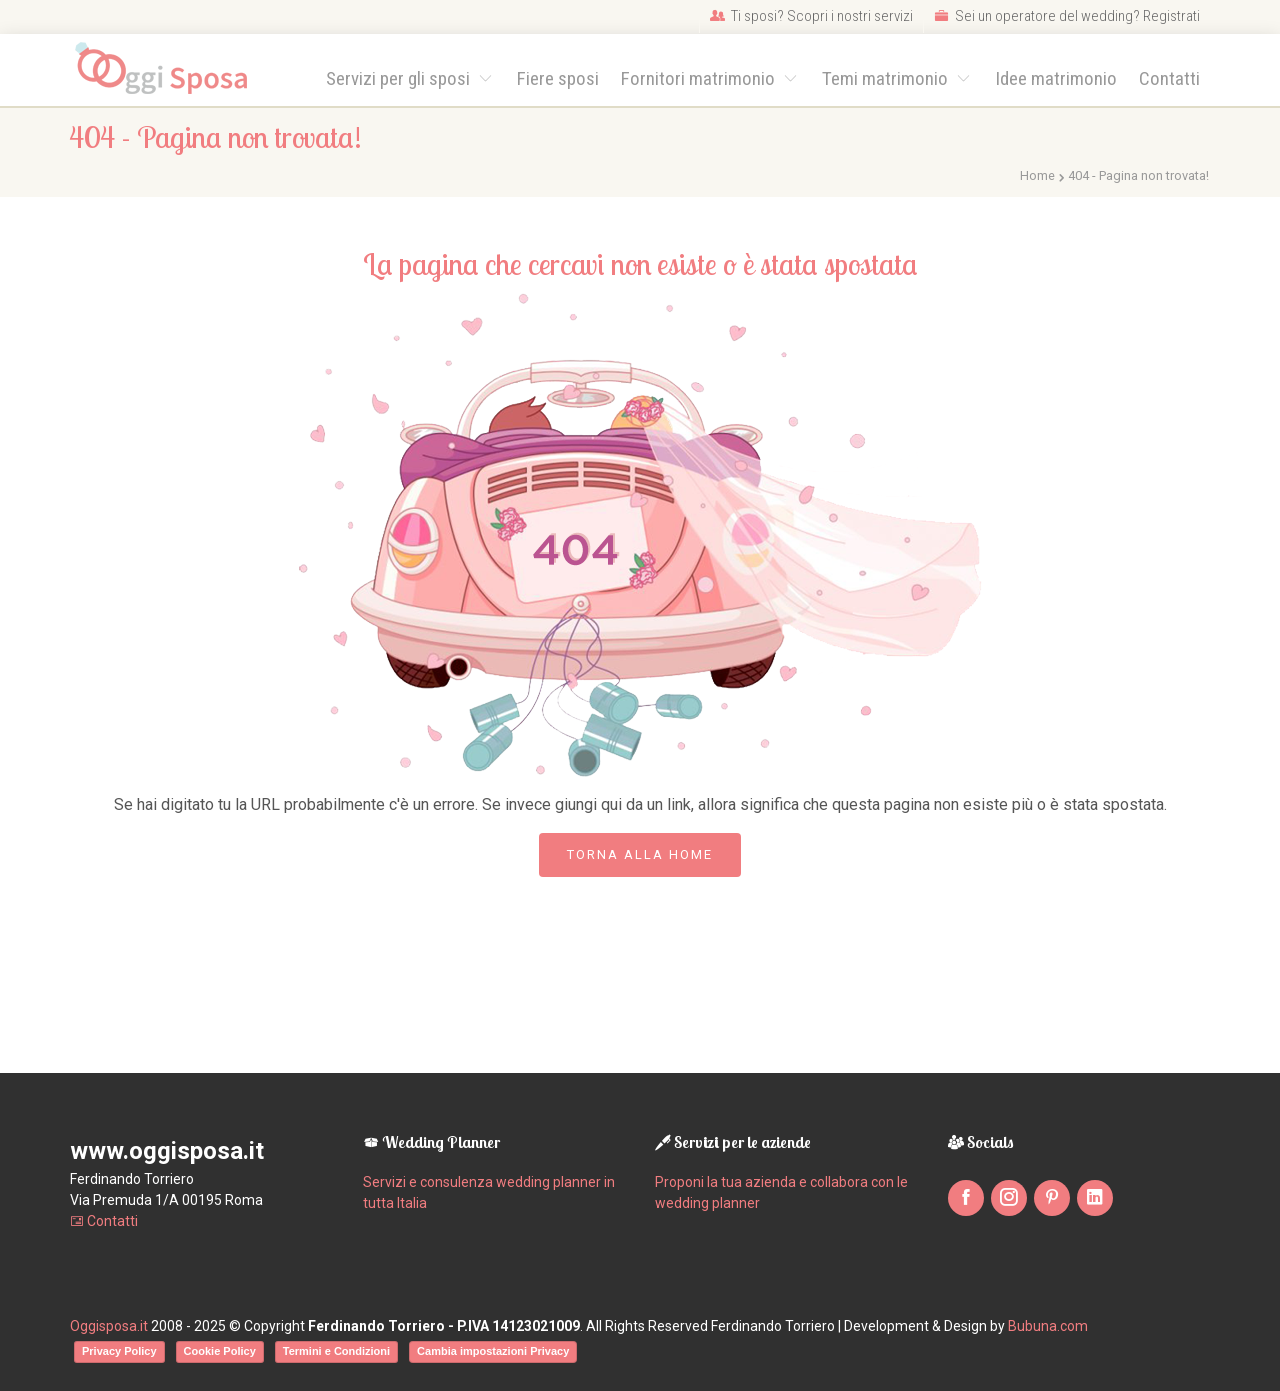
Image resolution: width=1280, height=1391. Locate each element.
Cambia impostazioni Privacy (493, 1351)
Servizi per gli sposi (400, 78)
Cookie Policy (220, 1351)
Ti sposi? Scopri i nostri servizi (811, 16)
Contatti (1169, 78)
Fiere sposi (558, 78)
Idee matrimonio (1056, 78)
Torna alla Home (640, 854)
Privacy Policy (119, 1351)
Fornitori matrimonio (700, 78)
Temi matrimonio (887, 78)
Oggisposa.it (109, 1326)
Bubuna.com (1048, 1326)
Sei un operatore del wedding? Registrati (1067, 16)
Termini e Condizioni (336, 1351)
